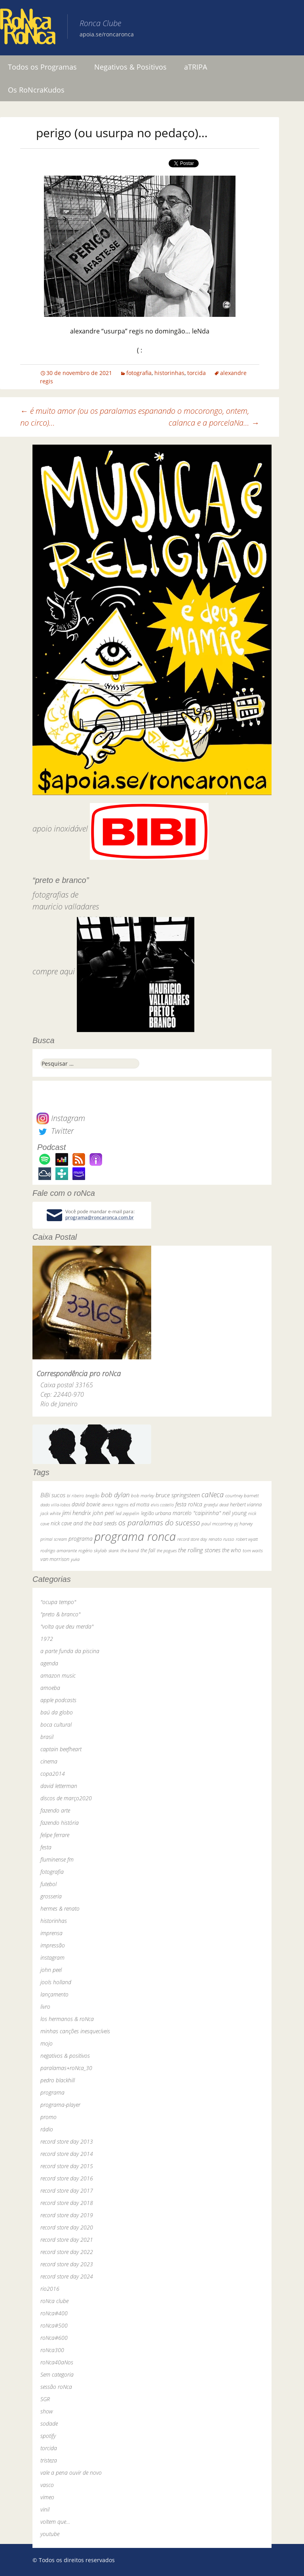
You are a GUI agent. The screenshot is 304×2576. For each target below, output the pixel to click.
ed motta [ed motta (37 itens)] (139, 1504)
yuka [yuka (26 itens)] (75, 1559)
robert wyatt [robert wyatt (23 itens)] (247, 1539)
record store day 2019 (66, 2215)
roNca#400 (54, 2313)
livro (45, 2006)
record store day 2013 (66, 2141)
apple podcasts (58, 1700)
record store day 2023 (66, 2264)
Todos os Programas (42, 67)
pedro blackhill (57, 2080)
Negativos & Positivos (130, 67)
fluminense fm (57, 1859)
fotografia (139, 373)
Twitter (55, 1130)
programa (52, 2092)
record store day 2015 (66, 2166)
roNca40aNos (56, 2362)
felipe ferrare (54, 1835)
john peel (51, 1970)
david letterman (58, 1786)
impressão (52, 1945)
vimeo (47, 2497)
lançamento (54, 1994)
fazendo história (59, 1822)
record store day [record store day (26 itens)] (192, 1539)
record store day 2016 (66, 2178)
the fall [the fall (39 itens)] (148, 1550)
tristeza (48, 2460)
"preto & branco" (60, 1614)
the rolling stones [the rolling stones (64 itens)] (199, 1550)
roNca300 (52, 2350)
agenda (49, 1663)
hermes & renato (60, 1908)
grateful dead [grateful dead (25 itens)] (216, 1505)
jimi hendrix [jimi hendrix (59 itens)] (76, 1513)
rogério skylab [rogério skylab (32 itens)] (92, 1550)
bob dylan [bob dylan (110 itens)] (115, 1494)
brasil (46, 1737)
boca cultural (56, 1724)
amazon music (58, 1675)
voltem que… (55, 2521)
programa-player (60, 2104)
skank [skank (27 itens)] (113, 1550)
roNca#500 (54, 2325)
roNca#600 (54, 2337)
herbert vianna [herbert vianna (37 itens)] (246, 1504)
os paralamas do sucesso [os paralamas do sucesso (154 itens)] (159, 1522)
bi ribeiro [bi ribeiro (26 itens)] (75, 1495)
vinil (44, 2509)
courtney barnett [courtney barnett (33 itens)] (242, 1495)
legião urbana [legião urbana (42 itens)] (156, 1513)
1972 (46, 1638)
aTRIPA (195, 67)
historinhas (169, 373)
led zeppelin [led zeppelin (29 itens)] (127, 1513)
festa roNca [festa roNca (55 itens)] (188, 1504)
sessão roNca (56, 2386)
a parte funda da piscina (69, 1651)
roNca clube (54, 2301)
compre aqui (53, 971)
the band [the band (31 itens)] (129, 1550)
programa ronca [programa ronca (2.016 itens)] (135, 1536)
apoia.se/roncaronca (107, 34)
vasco (47, 2485)
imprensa (51, 1933)
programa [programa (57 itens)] (80, 1538)
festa (45, 1847)
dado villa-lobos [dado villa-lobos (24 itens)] (55, 1505)
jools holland (55, 1982)
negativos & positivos (65, 2055)
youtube (49, 2534)
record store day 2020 (66, 2227)
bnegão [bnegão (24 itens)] (92, 1495)
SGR (45, 2399)
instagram (52, 1957)
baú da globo (56, 1712)
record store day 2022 (66, 2252)
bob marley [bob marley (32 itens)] (142, 1495)
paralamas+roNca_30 (66, 2068)
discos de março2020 (66, 1798)
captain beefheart (61, 1749)
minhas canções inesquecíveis (75, 2031)
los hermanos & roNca (67, 2019)
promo (48, 2117)
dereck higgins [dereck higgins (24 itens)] (115, 1505)
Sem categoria (57, 2374)
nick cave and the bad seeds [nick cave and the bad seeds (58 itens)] (84, 1523)
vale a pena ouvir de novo (71, 2472)
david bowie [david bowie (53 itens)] (86, 1504)
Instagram (60, 1118)
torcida (196, 373)
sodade (49, 2423)
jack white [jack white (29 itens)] (50, 1513)
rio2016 (49, 2288)
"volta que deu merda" (66, 1626)
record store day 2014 (66, 2153)
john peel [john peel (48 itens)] (103, 1513)
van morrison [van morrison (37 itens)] (54, 1559)
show (46, 2411)
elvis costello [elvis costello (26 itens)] (162, 1505)
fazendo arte (55, 1810)
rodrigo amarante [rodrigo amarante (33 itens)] (58, 1550)
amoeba (50, 1687)
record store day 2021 (66, 2239)
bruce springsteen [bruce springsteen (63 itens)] (178, 1495)
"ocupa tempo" (58, 1602)
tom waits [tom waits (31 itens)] (253, 1550)
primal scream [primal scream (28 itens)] (53, 1539)
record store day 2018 (66, 2203)
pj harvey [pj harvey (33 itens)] (243, 1523)
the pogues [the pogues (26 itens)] (167, 1550)
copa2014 (52, 1773)
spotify (48, 2436)
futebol (48, 1884)
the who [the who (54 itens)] (231, 1550)
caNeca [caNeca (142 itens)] (212, 1494)
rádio (46, 2129)
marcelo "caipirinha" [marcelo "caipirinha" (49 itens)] (197, 1513)
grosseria (51, 1896)
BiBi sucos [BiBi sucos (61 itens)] (52, 1495)
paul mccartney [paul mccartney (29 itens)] (217, 1524)
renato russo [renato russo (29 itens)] (221, 1539)
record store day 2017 (66, 2190)
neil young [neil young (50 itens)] (234, 1513)
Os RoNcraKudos (36, 90)
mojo (46, 2043)
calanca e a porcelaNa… (214, 422)
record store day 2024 (66, 2276)
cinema (48, 1761)
